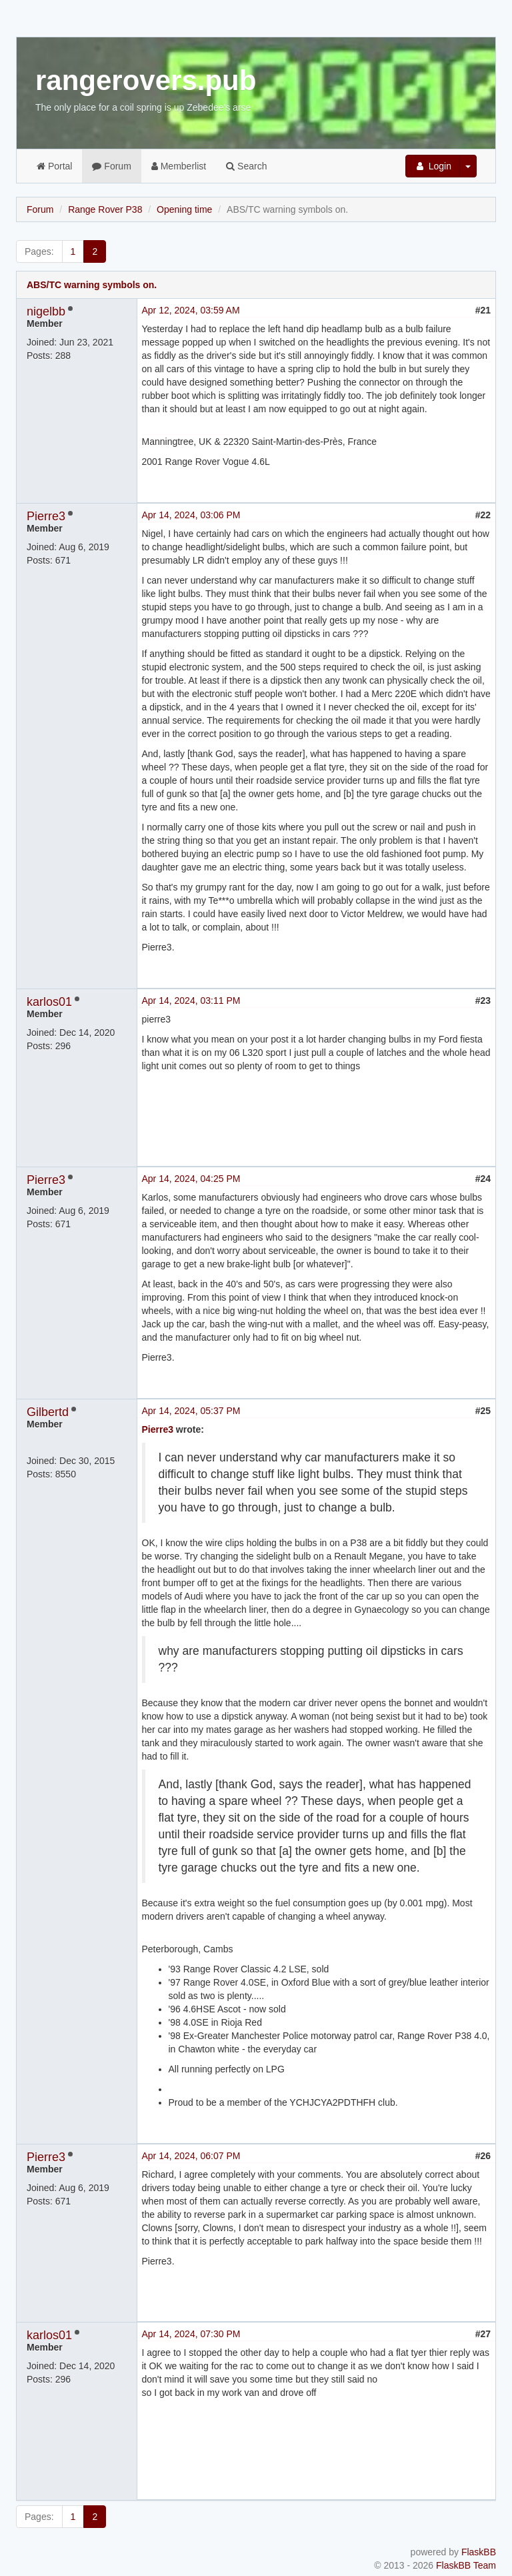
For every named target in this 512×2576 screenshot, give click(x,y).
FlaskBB (478, 2552)
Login (432, 166)
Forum (111, 166)
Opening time (184, 209)
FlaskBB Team (466, 2565)
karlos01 (49, 1002)
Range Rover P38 (105, 209)
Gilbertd (48, 1412)
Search (246, 166)
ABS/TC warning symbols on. (92, 284)
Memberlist (178, 166)
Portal (54, 166)
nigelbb (46, 311)
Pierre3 (46, 516)
